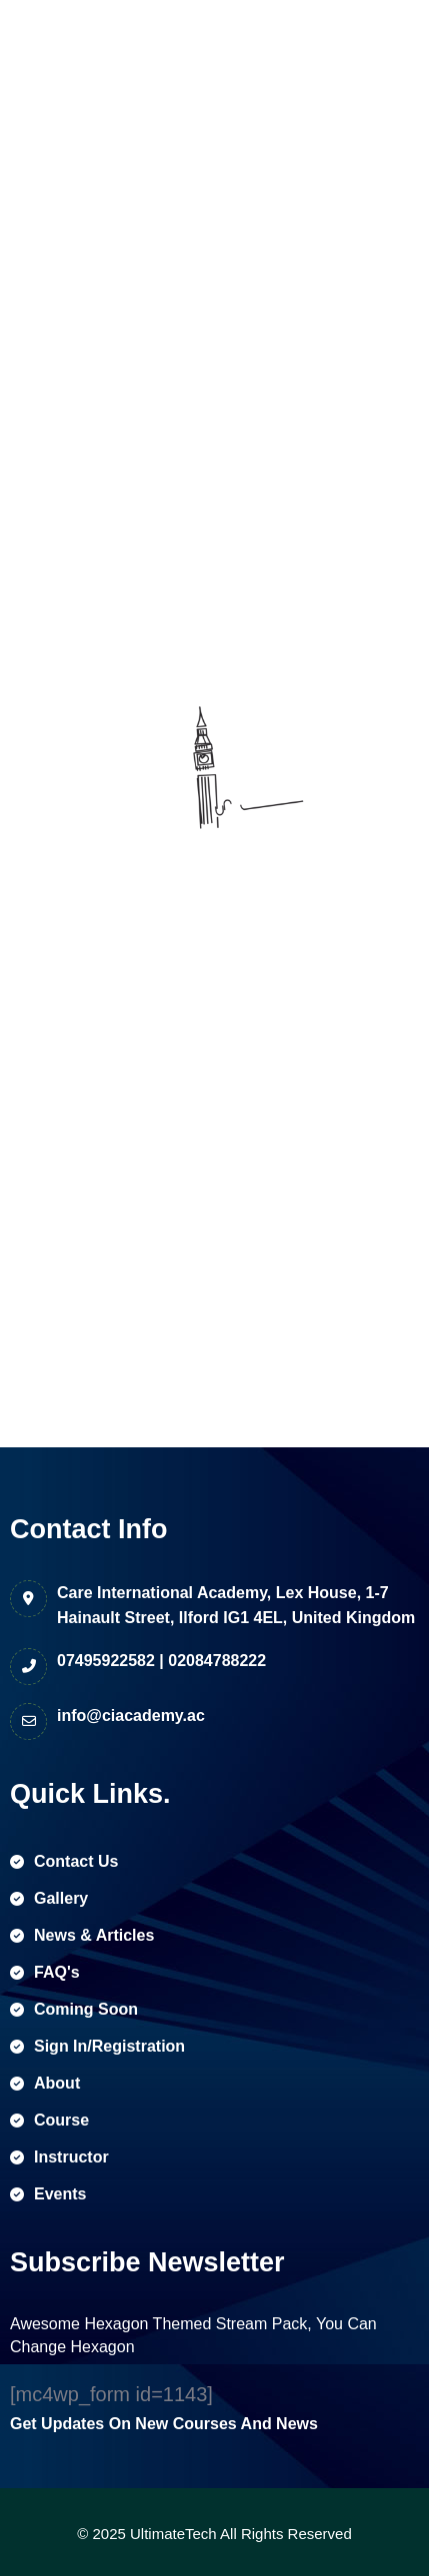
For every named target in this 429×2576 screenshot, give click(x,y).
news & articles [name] (82, 1935)
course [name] (49, 2120)
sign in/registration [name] (97, 2046)
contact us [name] (64, 1861)
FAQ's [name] (45, 1972)
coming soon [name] (74, 2009)
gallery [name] (49, 1898)
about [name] (45, 2083)
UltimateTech (173, 2533)
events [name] (48, 2193)
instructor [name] (59, 2156)
